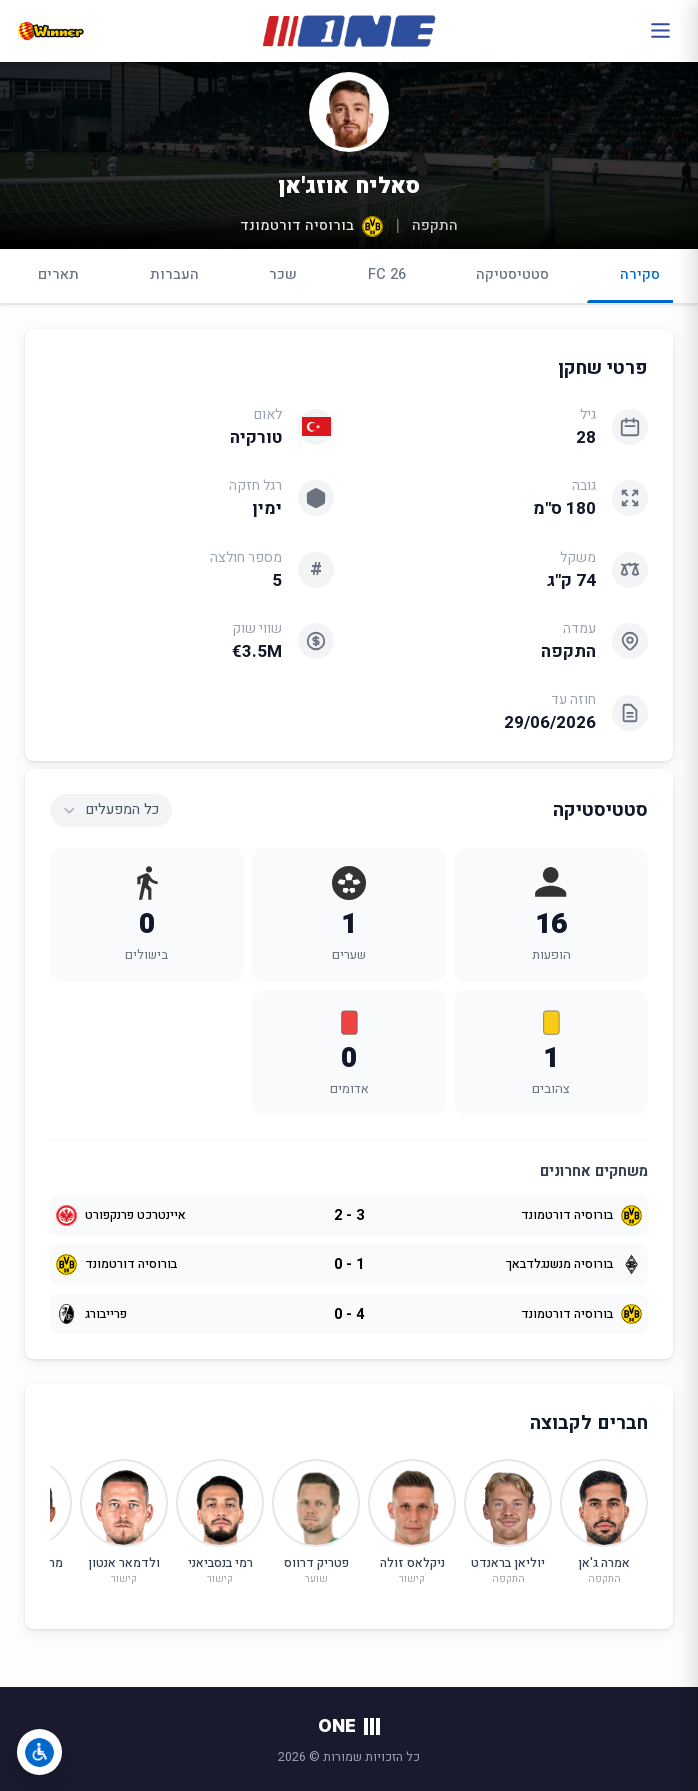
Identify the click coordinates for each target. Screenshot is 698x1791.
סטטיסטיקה (512, 274)
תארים (58, 274)
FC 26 (387, 274)
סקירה (640, 283)
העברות (174, 274)
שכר (283, 274)
